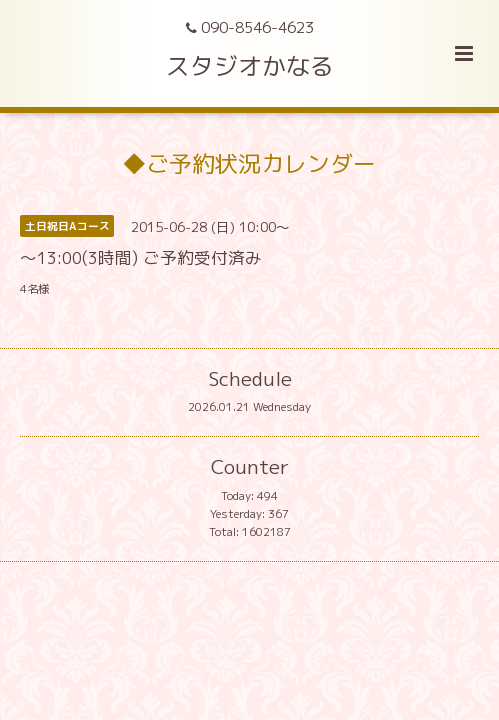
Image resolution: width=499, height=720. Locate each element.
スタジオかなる (250, 66)
